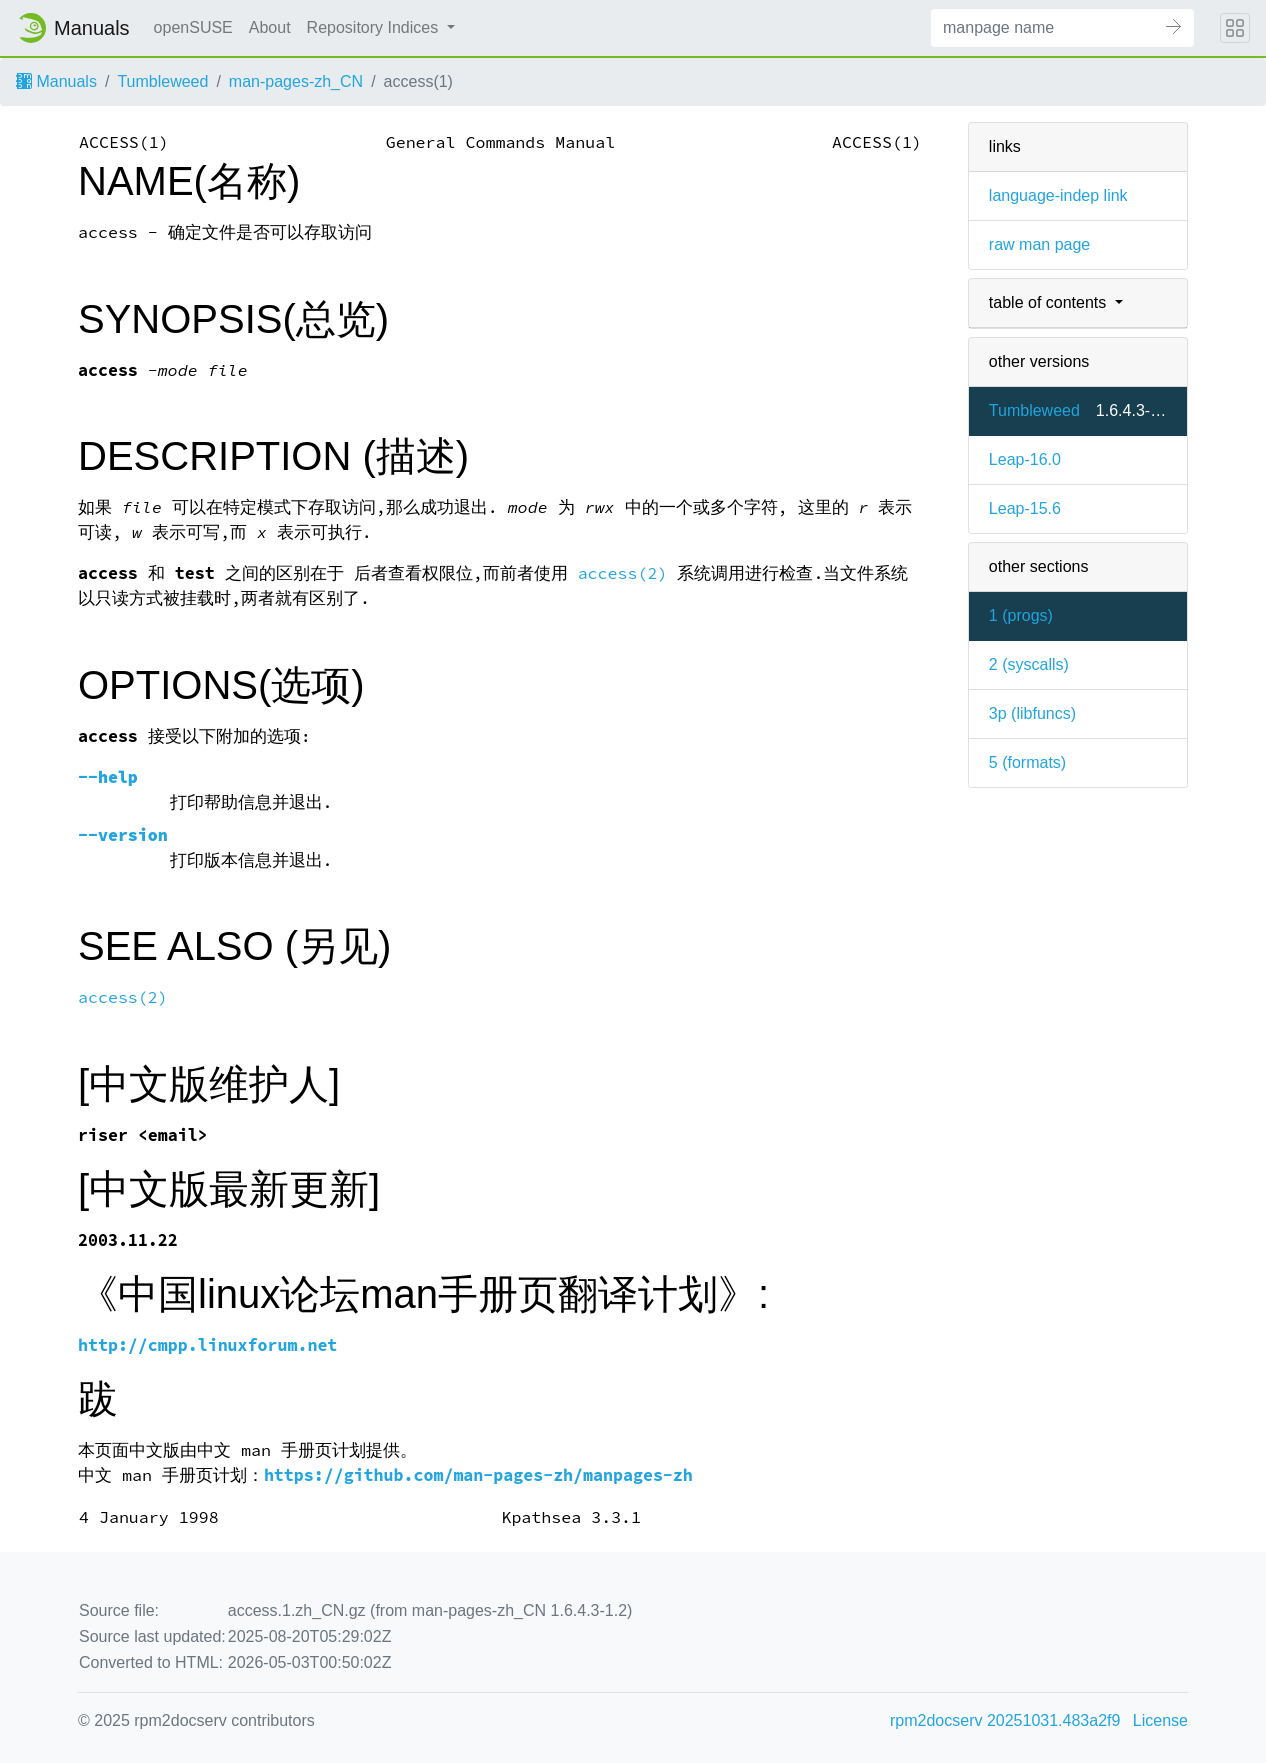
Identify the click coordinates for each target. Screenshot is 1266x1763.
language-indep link (1058, 195)
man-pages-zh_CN (296, 81)
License (1160, 1720)
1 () (1021, 615)
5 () (1027, 762)
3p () (1032, 713)
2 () (1029, 664)
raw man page (1039, 244)
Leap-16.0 (1025, 459)
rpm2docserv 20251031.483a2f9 (1005, 1720)
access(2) (623, 573)
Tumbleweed (162, 81)
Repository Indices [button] (375, 27)
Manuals (56, 81)
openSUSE (193, 27)
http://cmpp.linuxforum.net (207, 1345)
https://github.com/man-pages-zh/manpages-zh (478, 1475)
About (270, 27)
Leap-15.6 (1025, 508)
